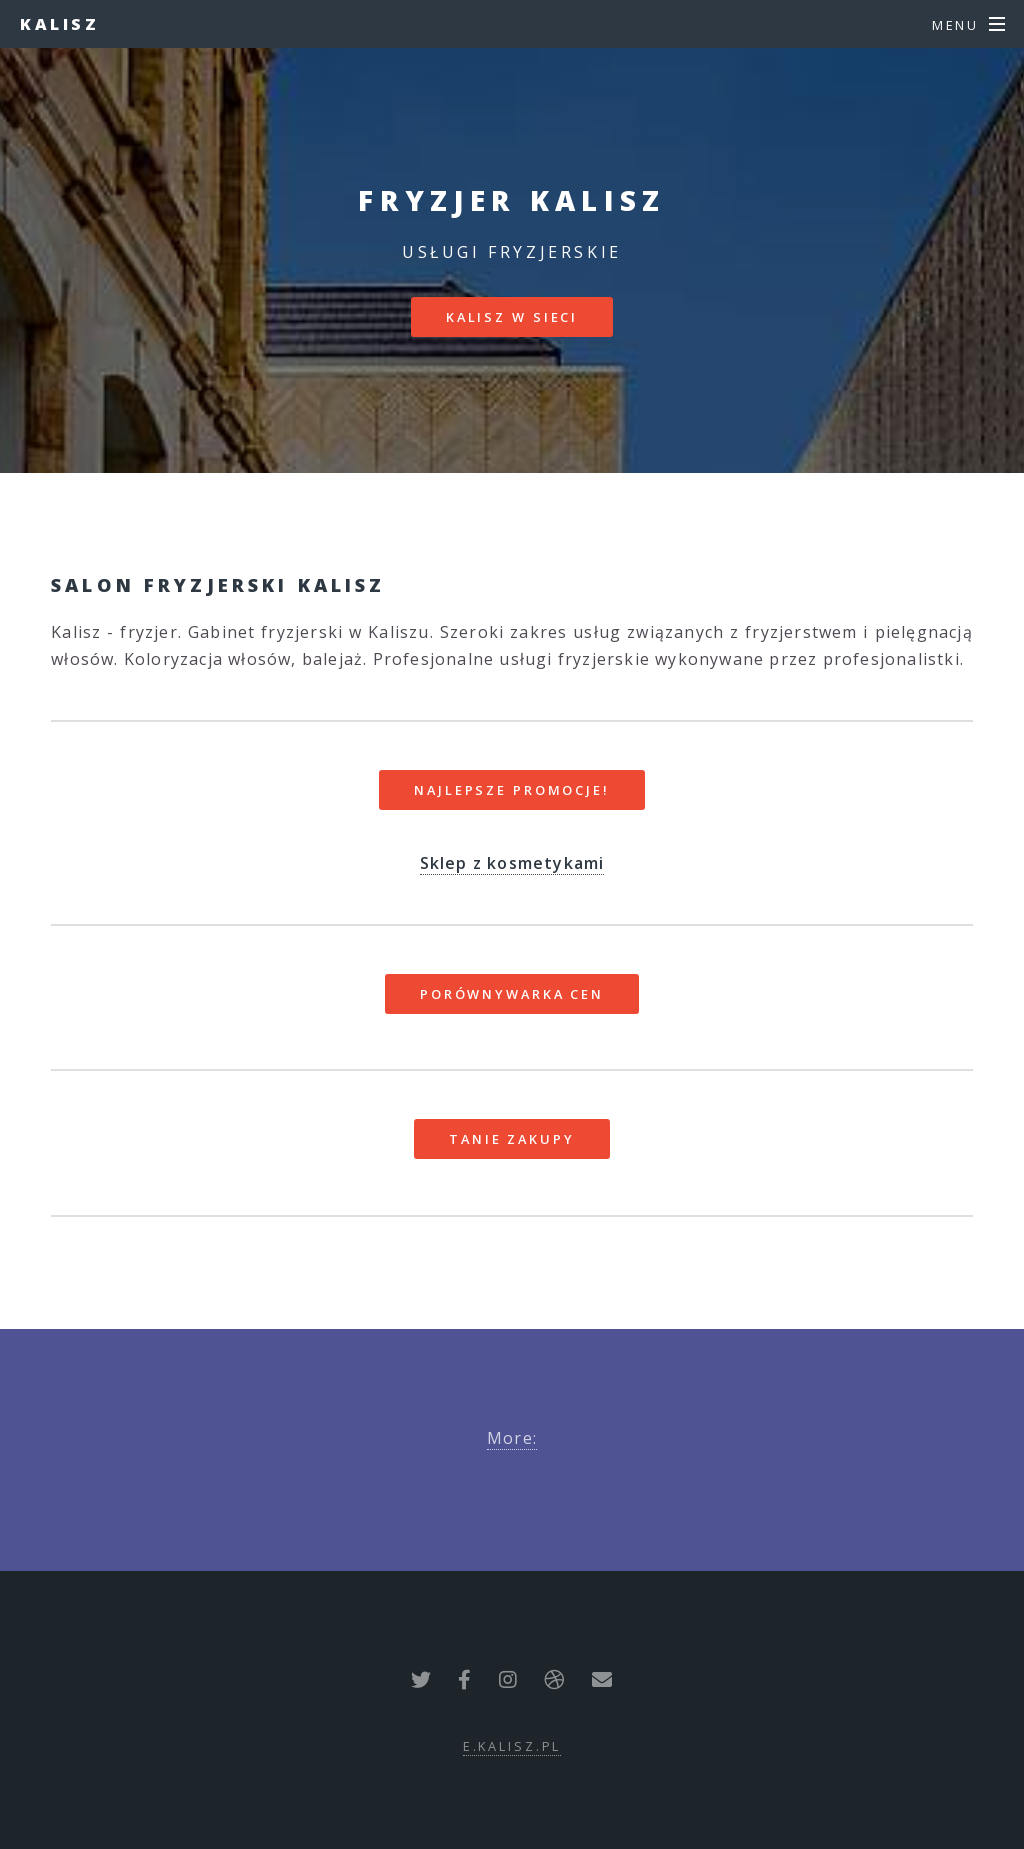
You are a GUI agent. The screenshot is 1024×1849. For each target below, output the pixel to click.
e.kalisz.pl (512, 1746)
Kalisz (60, 24)
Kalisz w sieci (512, 317)
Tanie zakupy (512, 1139)
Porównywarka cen (512, 994)
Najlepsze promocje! (512, 790)
